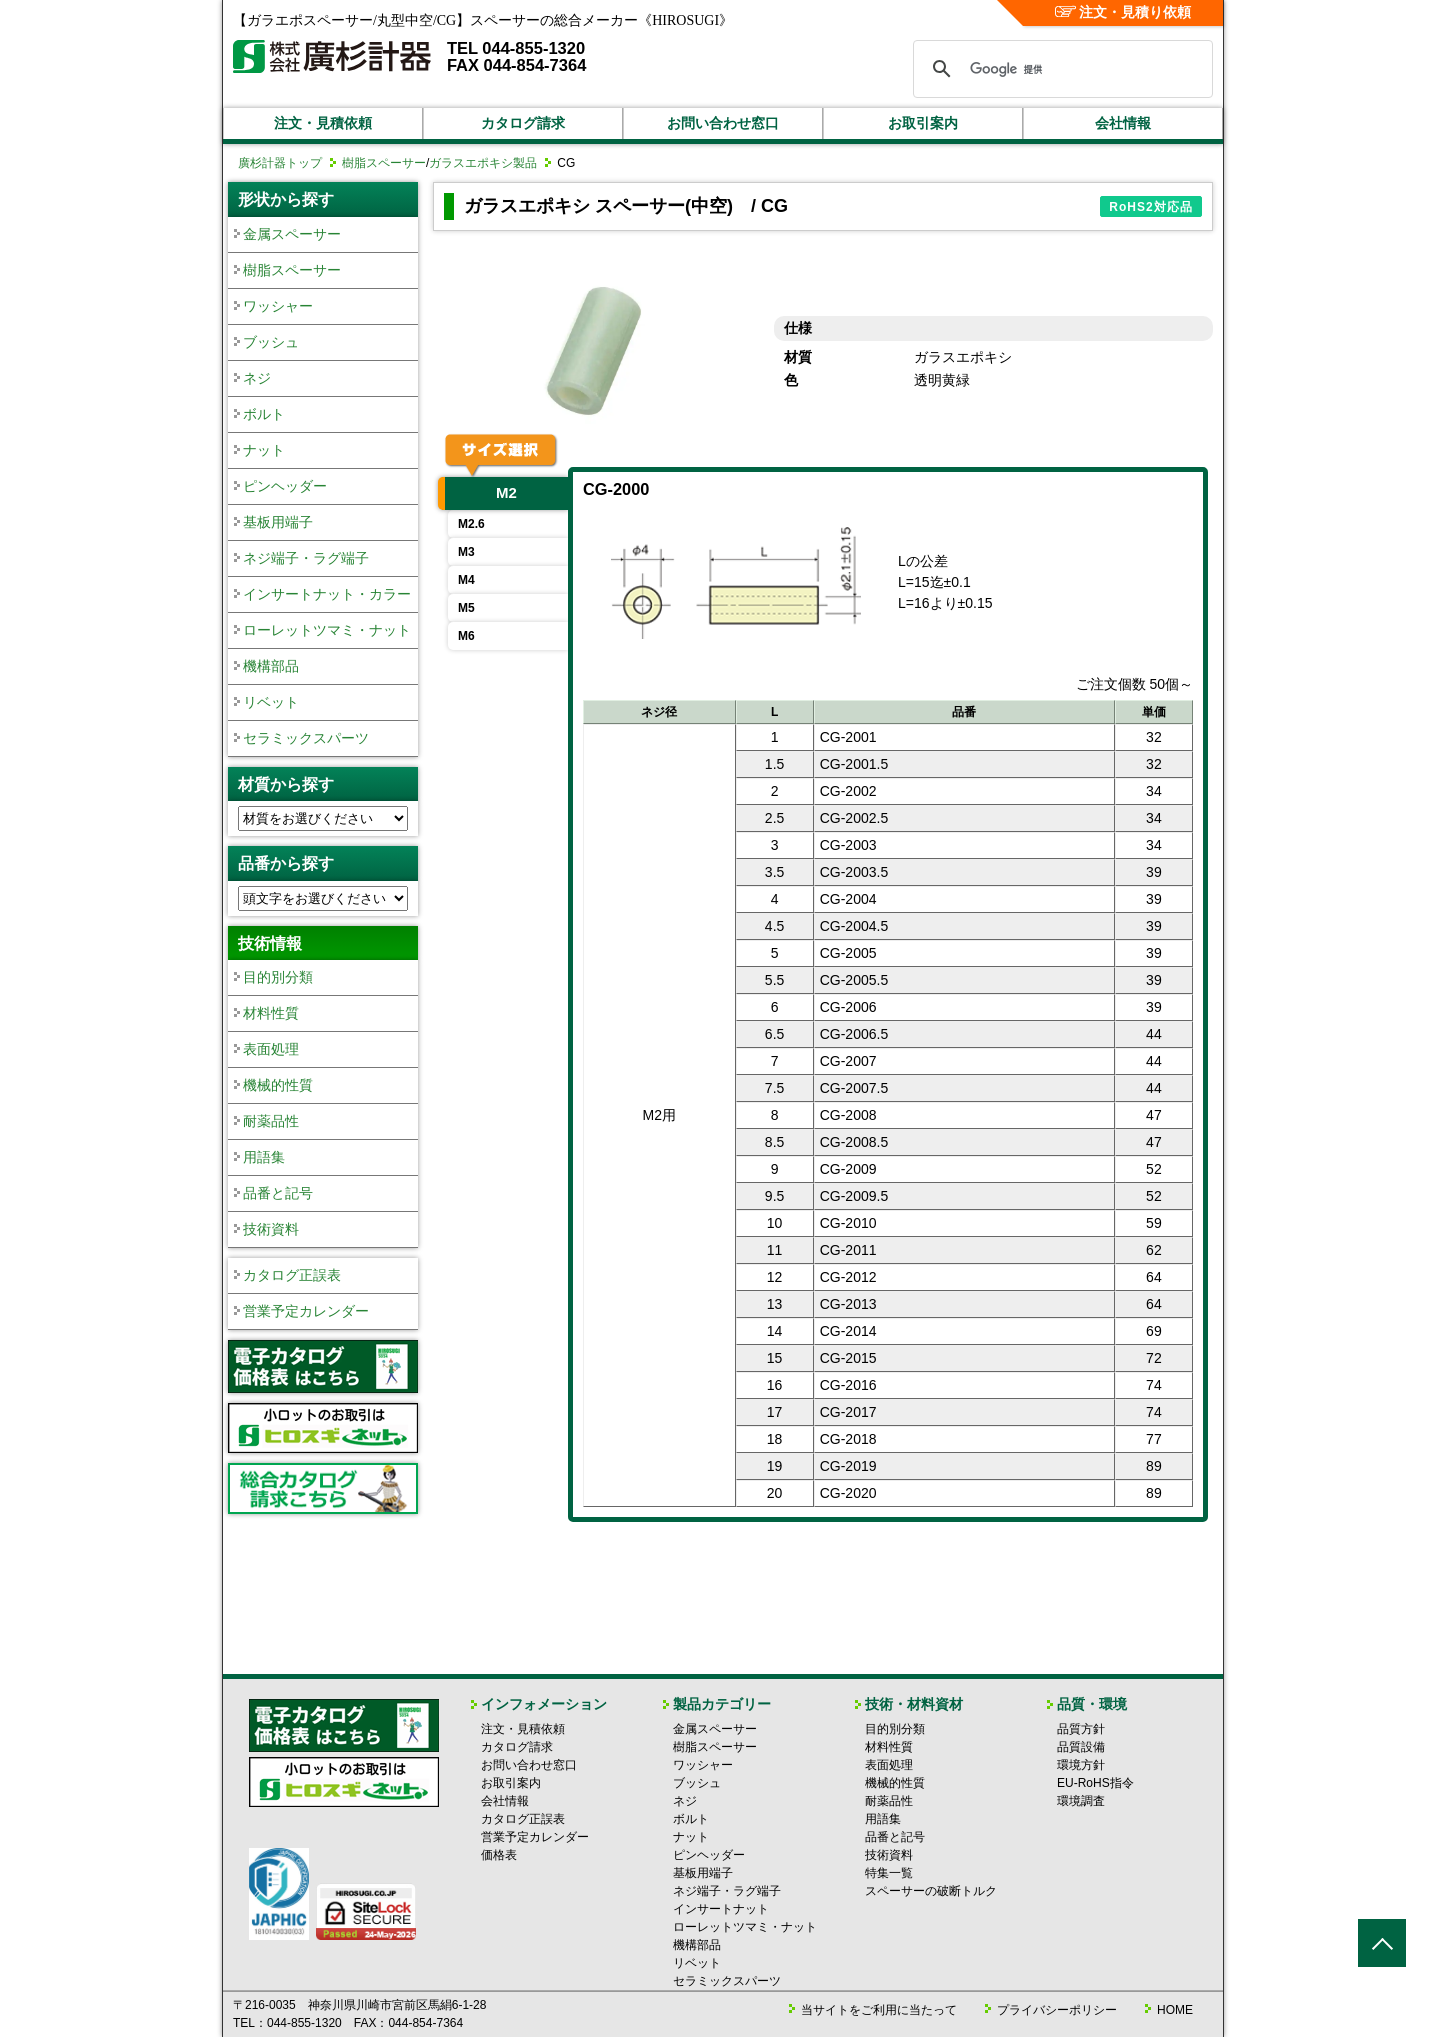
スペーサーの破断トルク (931, 1891)
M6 (466, 636)
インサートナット (721, 1909)
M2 (506, 492)
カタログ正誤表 (292, 1275)
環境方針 (1081, 1765)
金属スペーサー (292, 234)
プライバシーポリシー (1057, 2010)
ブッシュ (271, 342)
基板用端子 (278, 522)
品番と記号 (278, 1193)
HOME (1175, 2010)
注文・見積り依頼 (1123, 12)
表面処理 (271, 1049)
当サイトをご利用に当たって (879, 2010)
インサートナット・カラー (327, 594)
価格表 (499, 1855)
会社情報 (1123, 123)
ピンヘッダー (285, 486)
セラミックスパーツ (306, 738)
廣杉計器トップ (280, 163)
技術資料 (271, 1229)
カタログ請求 (523, 123)
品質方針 (1081, 1729)
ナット (264, 450)
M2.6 (471, 524)
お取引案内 (923, 123)
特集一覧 (889, 1873)
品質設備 (1081, 1747)
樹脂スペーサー (384, 163)
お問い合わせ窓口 (723, 123)
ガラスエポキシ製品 (483, 163)
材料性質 (271, 1013)
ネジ (257, 378)
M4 (466, 580)
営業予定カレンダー (306, 1311)
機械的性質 (278, 1085)
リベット (271, 702)
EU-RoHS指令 (1095, 1783)
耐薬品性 (271, 1121)
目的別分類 (278, 977)
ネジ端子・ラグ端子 (306, 558)
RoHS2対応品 (1150, 207)
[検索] (1060, 69)
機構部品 (271, 666)
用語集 (264, 1157)
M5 (466, 608)
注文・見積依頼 (323, 123)
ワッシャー (278, 306)
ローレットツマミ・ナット (327, 630)
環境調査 (1081, 1801)
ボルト (264, 414)
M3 (466, 552)
